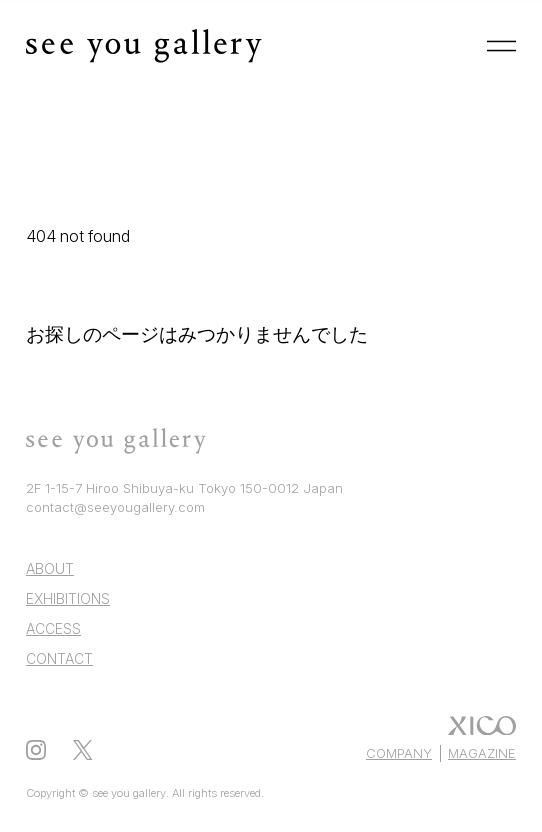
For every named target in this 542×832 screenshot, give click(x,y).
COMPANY (399, 753)
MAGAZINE (482, 753)
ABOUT (50, 568)
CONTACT (59, 658)
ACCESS (53, 628)
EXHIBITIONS (68, 598)
